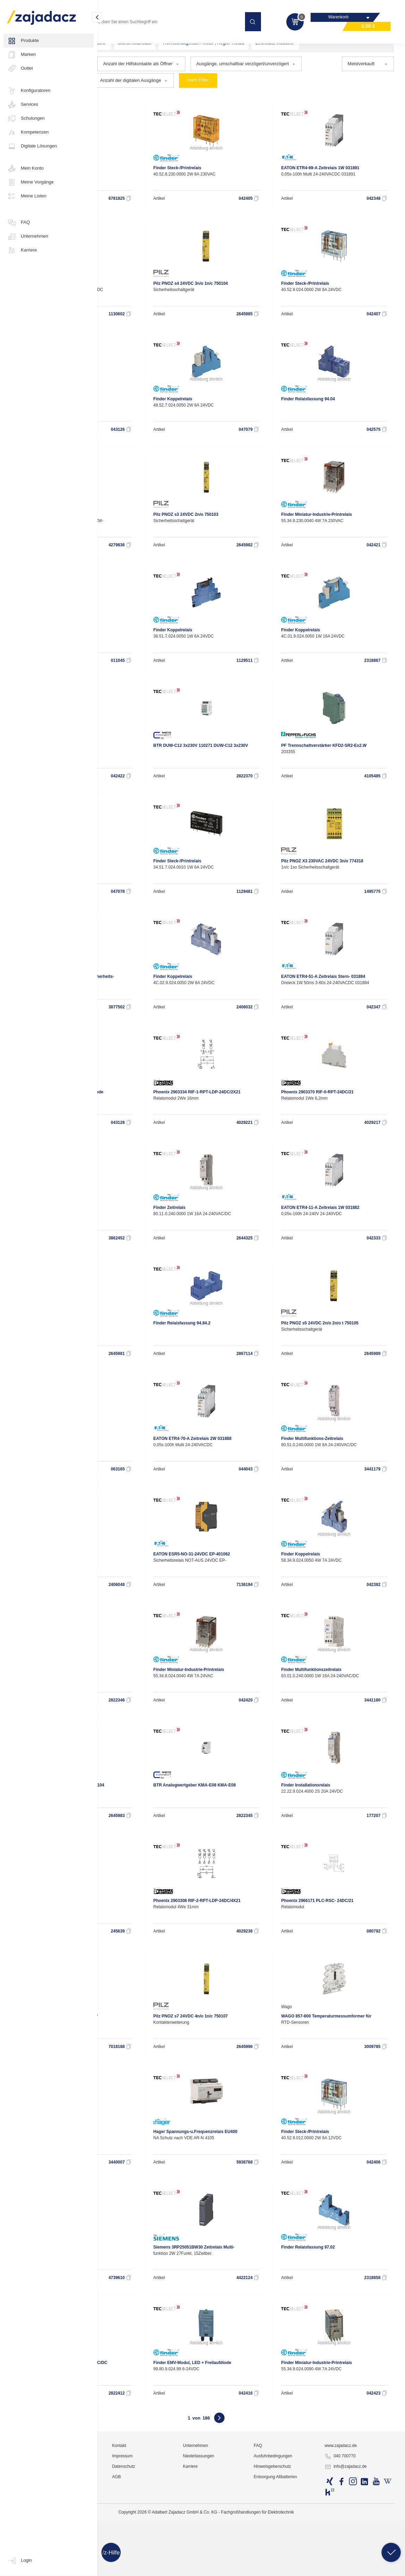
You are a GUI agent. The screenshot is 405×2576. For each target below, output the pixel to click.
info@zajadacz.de (367, 2567)
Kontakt (183, 2546)
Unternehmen (27, 236)
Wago (111, 650)
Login (19, 2561)
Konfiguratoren (28, 91)
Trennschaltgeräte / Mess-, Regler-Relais (284, 55)
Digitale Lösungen (32, 146)
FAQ (18, 223)
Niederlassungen (248, 2556)
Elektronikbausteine (123, 55)
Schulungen (26, 118)
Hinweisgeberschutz (308, 2567)
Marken (21, 55)
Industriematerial (120, 41)
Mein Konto (25, 168)
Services (22, 105)
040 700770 (361, 2557)
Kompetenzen (28, 132)
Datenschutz (187, 2567)
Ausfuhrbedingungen (308, 2556)
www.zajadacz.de (362, 2546)
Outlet (20, 69)
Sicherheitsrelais (215, 55)
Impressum (186, 2556)
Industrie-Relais (170, 41)
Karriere (22, 250)
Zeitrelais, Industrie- (356, 55)
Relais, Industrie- (171, 55)
